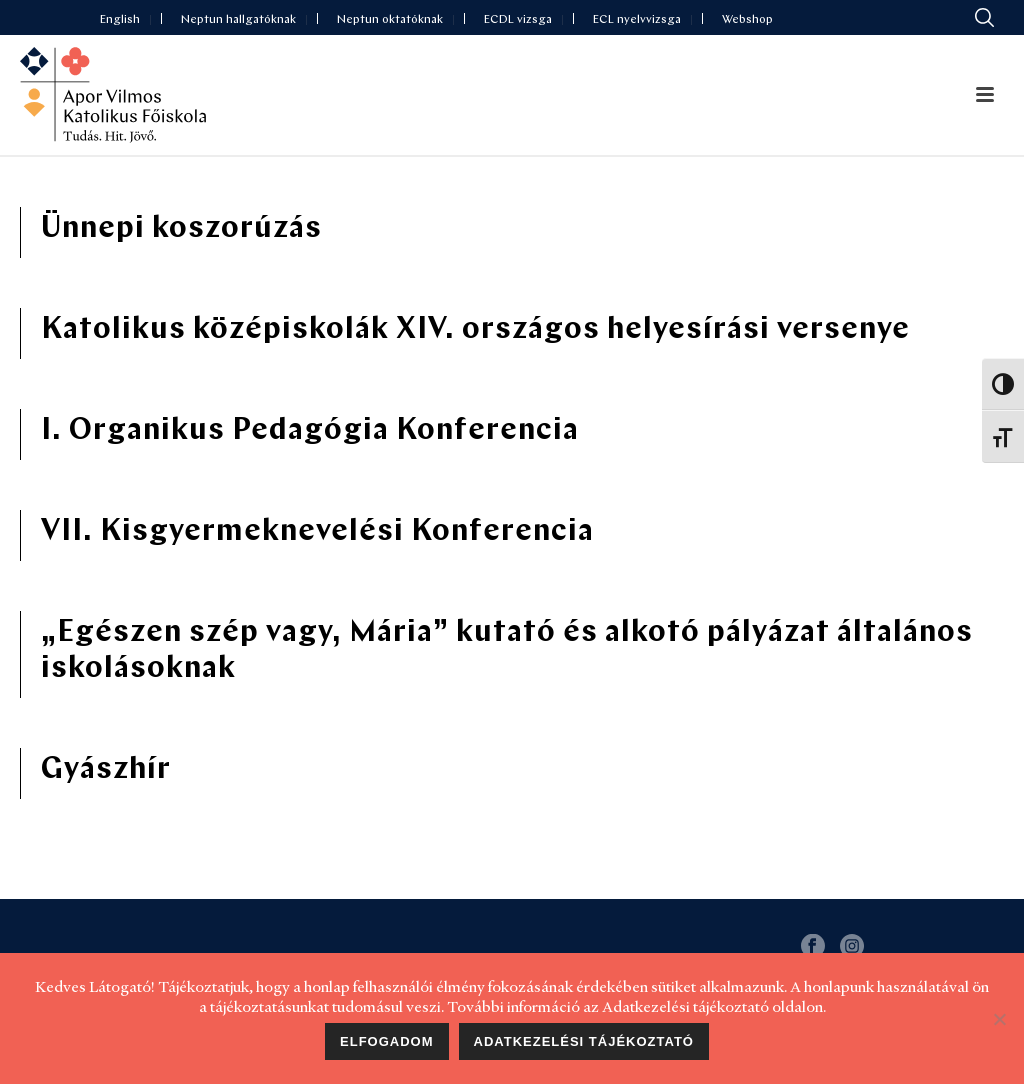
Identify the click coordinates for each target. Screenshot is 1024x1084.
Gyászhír (106, 770)
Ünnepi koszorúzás (181, 229)
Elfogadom (387, 1041)
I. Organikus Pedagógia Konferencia (310, 431)
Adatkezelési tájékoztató (584, 1041)
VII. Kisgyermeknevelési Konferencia (317, 532)
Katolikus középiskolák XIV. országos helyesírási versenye (475, 330)
